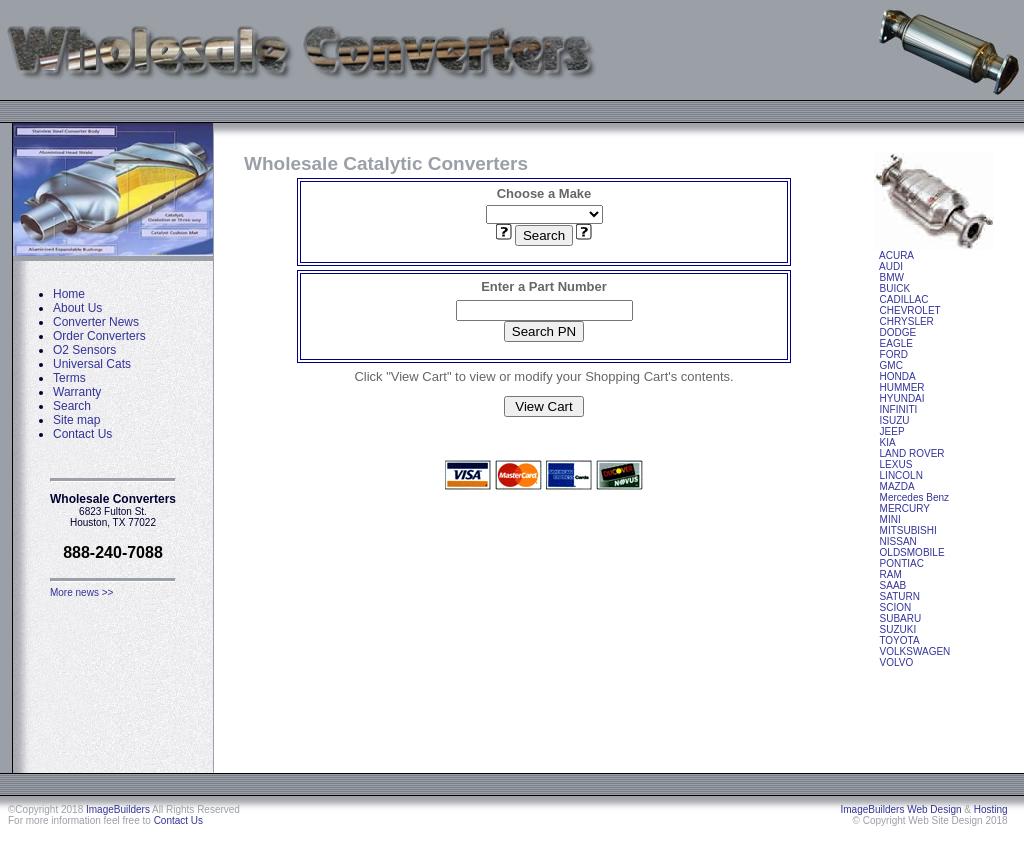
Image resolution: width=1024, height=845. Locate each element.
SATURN (900, 596)
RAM (891, 574)
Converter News (96, 322)
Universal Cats (92, 364)
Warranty (77, 392)
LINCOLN (901, 475)
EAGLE (896, 343)
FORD (894, 354)
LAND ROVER (912, 453)
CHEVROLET (910, 310)
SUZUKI (898, 629)
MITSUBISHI (908, 530)
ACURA (896, 255)
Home (69, 294)
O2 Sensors (84, 350)
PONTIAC (902, 563)
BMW (892, 277)
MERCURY (905, 508)
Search (72, 406)
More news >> (81, 592)
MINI (890, 519)
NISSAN (898, 541)
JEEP (892, 431)
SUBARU (901, 618)
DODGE (898, 332)
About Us (77, 308)
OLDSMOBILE (912, 552)
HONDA (898, 376)
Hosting (991, 809)
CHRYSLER (907, 321)
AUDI (891, 266)
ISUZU (895, 420)
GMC (891, 365)
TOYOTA (899, 640)
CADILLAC (904, 299)
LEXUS (896, 464)
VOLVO (897, 662)
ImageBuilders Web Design (901, 809)
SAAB (893, 585)
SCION (896, 607)
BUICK (895, 288)
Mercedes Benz (914, 497)
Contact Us (82, 434)
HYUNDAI (902, 398)
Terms (69, 378)
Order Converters (99, 336)
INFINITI (899, 409)
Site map (76, 420)
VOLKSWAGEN (915, 651)
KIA (888, 442)
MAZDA (897, 486)
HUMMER (902, 387)
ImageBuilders (118, 809)
